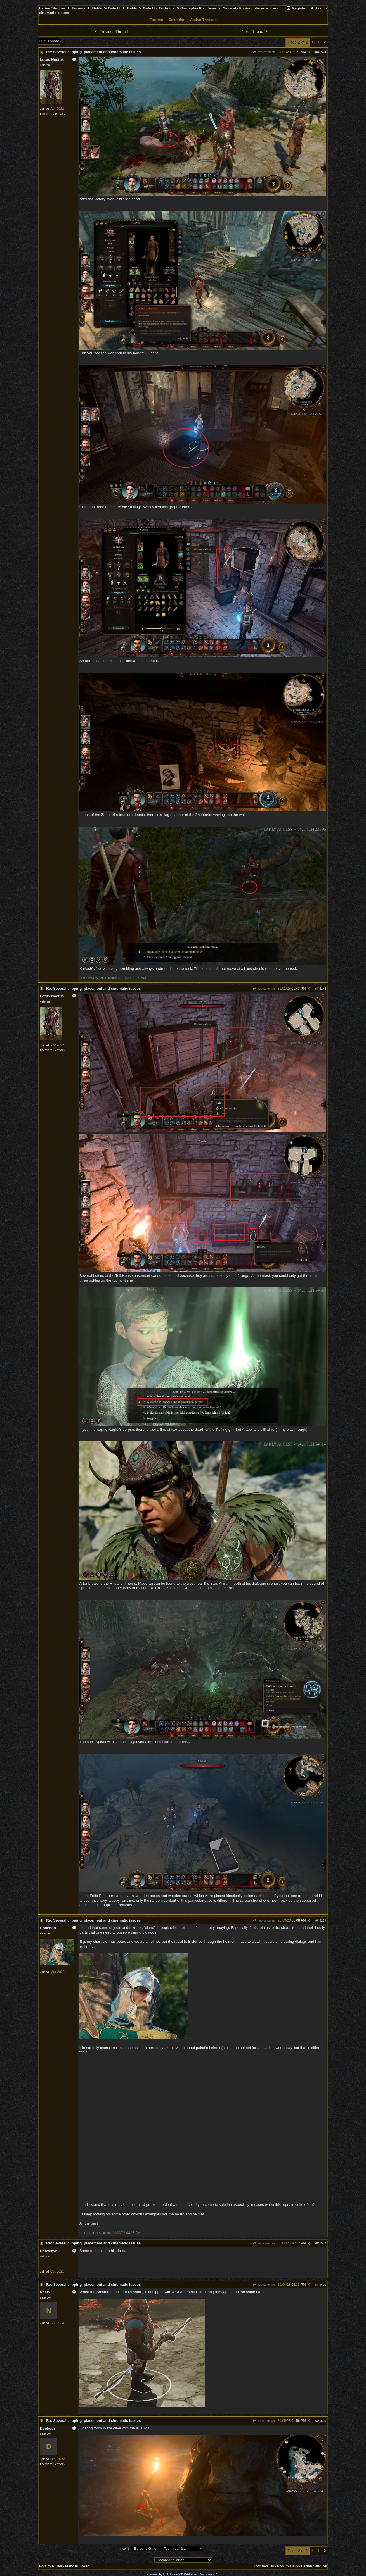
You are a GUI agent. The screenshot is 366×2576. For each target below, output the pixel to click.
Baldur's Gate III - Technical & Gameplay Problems (171, 8)
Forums (79, 8)
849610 (321, 2284)
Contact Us (264, 2566)
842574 (321, 52)
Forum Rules (50, 2566)
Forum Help (287, 2566)
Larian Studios (52, 8)
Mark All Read (77, 2566)
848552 (321, 2243)
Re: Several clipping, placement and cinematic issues (93, 52)
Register (296, 8)
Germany (59, 113)
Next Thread (255, 31)
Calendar (177, 20)
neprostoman (264, 52)
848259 (321, 1920)
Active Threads (203, 20)
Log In (318, 8)
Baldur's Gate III (106, 8)
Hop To (125, 2548)
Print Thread (49, 41)
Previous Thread (110, 31)
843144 (321, 988)
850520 (321, 2420)
